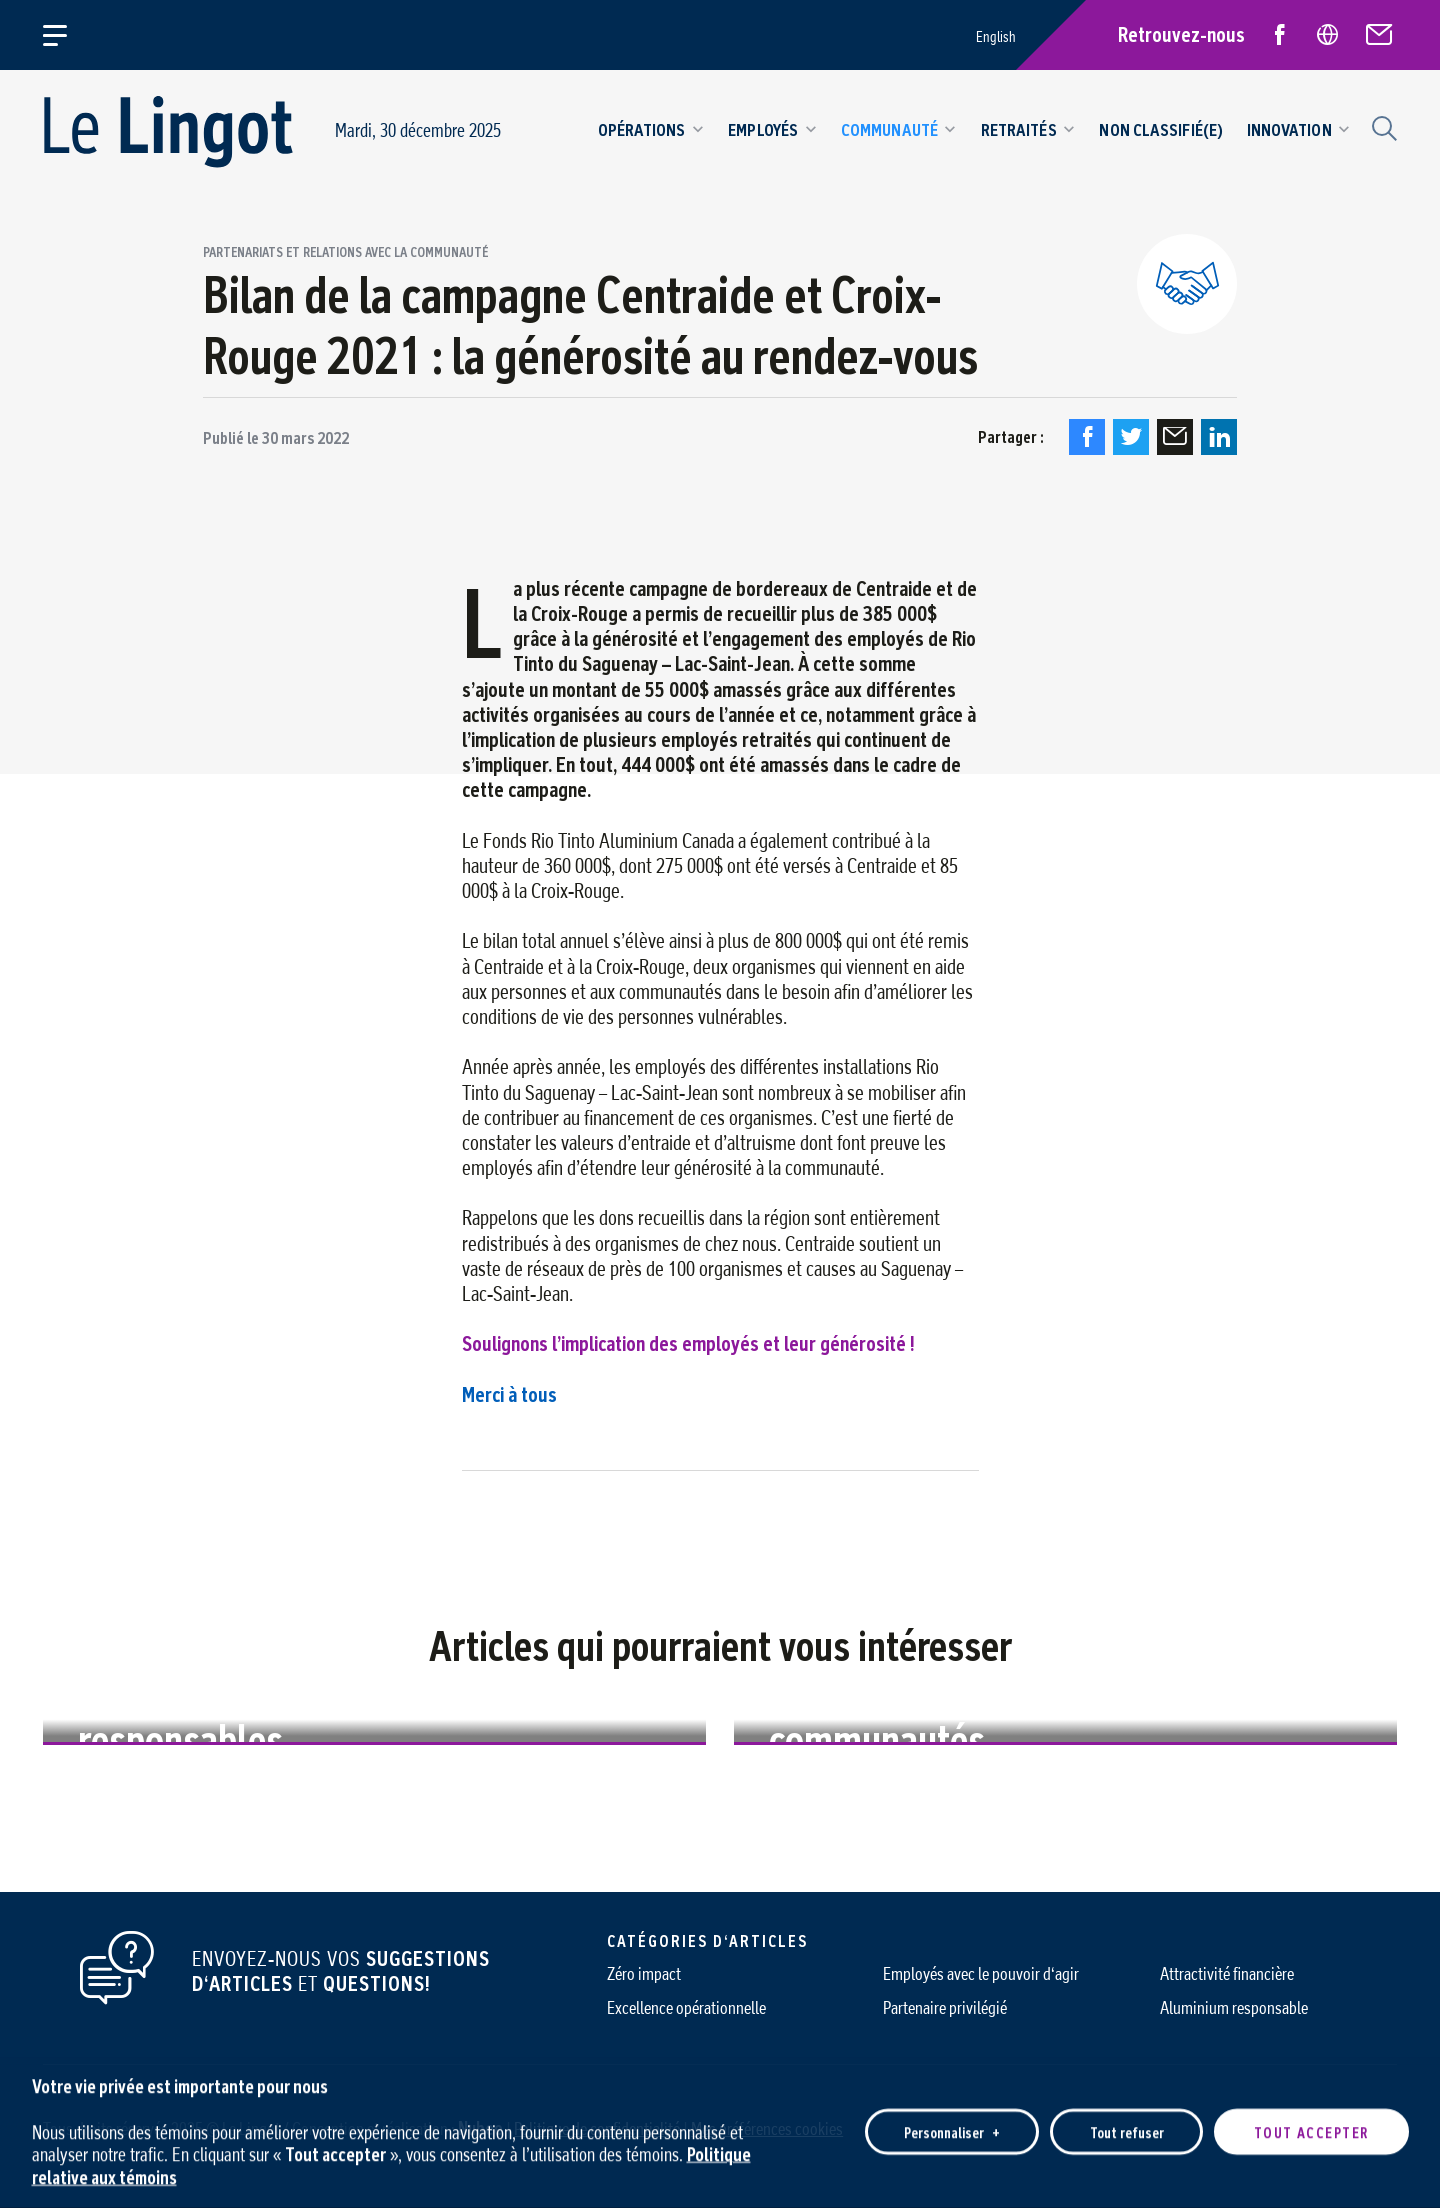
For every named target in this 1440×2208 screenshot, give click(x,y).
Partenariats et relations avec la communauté (345, 253)
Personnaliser (951, 2120)
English (996, 36)
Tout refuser (1127, 2120)
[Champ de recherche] (1382, 126)
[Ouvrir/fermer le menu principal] (66, 35)
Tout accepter (1311, 2120)
